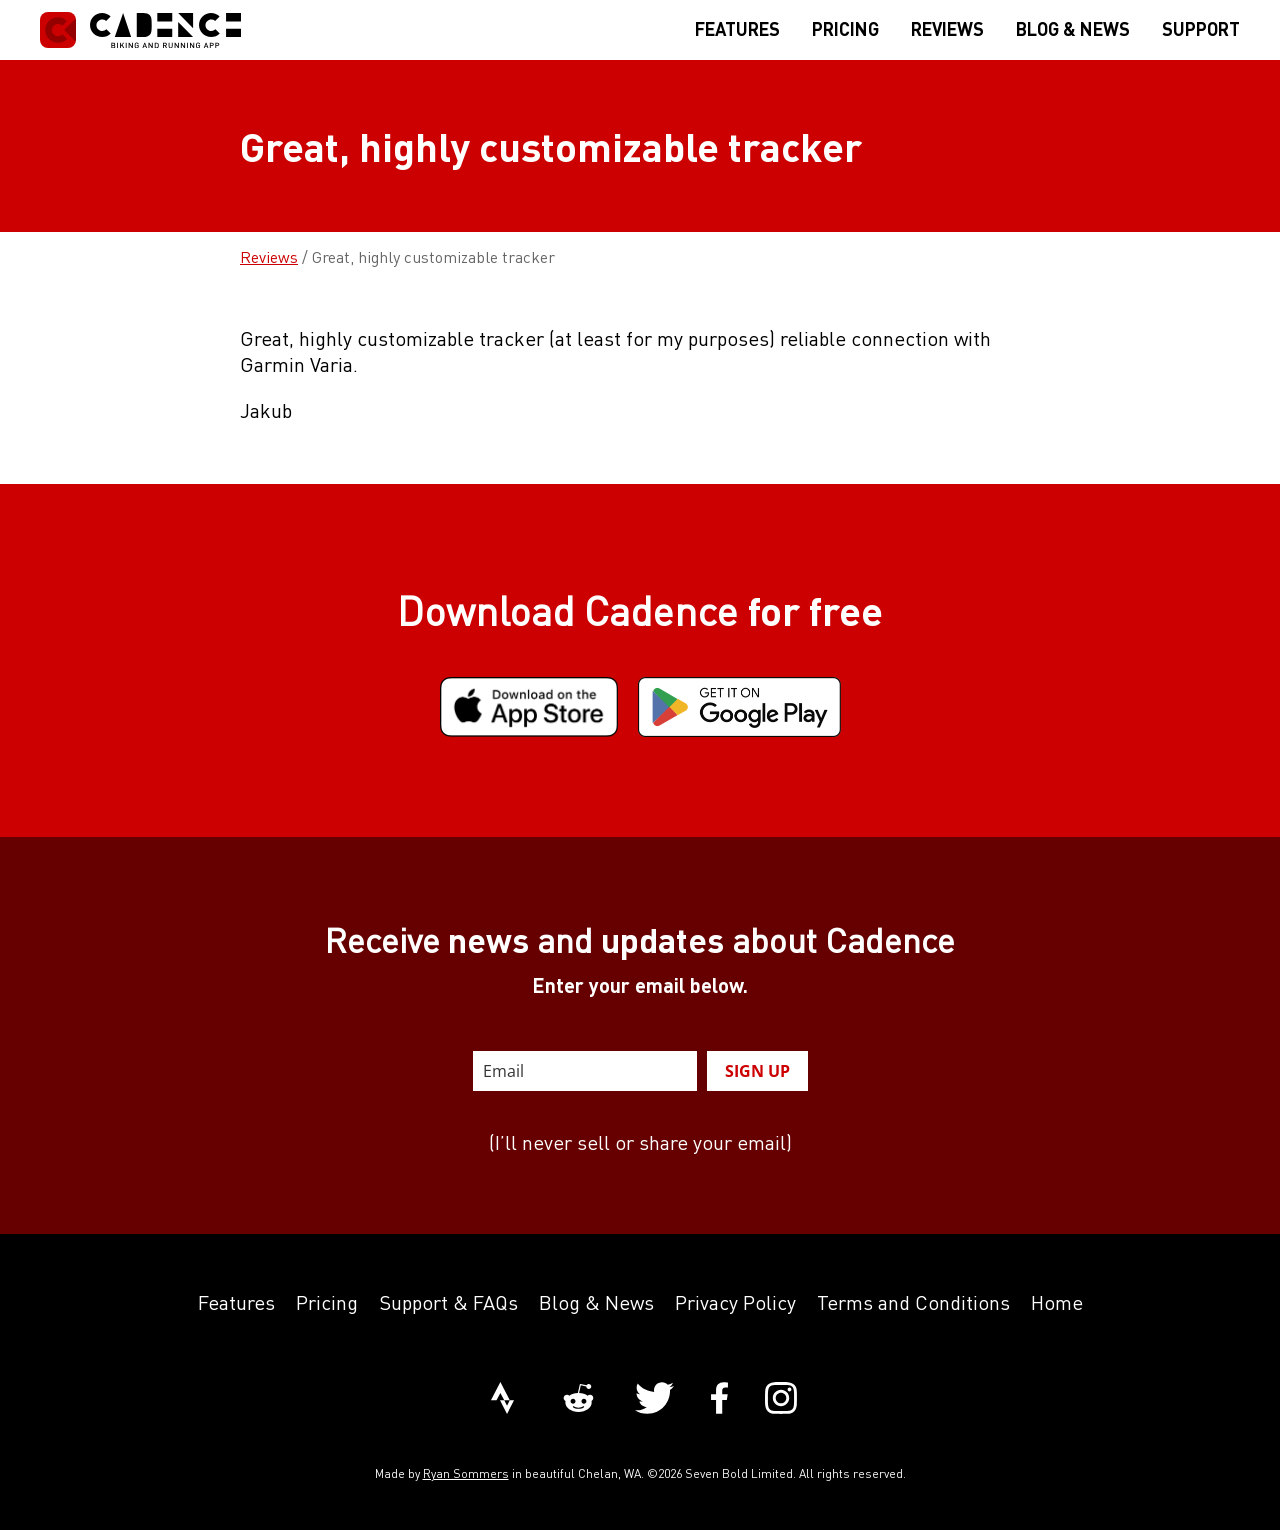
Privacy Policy (735, 1302)
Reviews (269, 257)
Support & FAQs (448, 1302)
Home (1057, 1302)
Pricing (327, 1302)
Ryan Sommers (466, 1473)
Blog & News (596, 1302)
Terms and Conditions (913, 1302)
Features (236, 1302)
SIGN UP (757, 1071)
